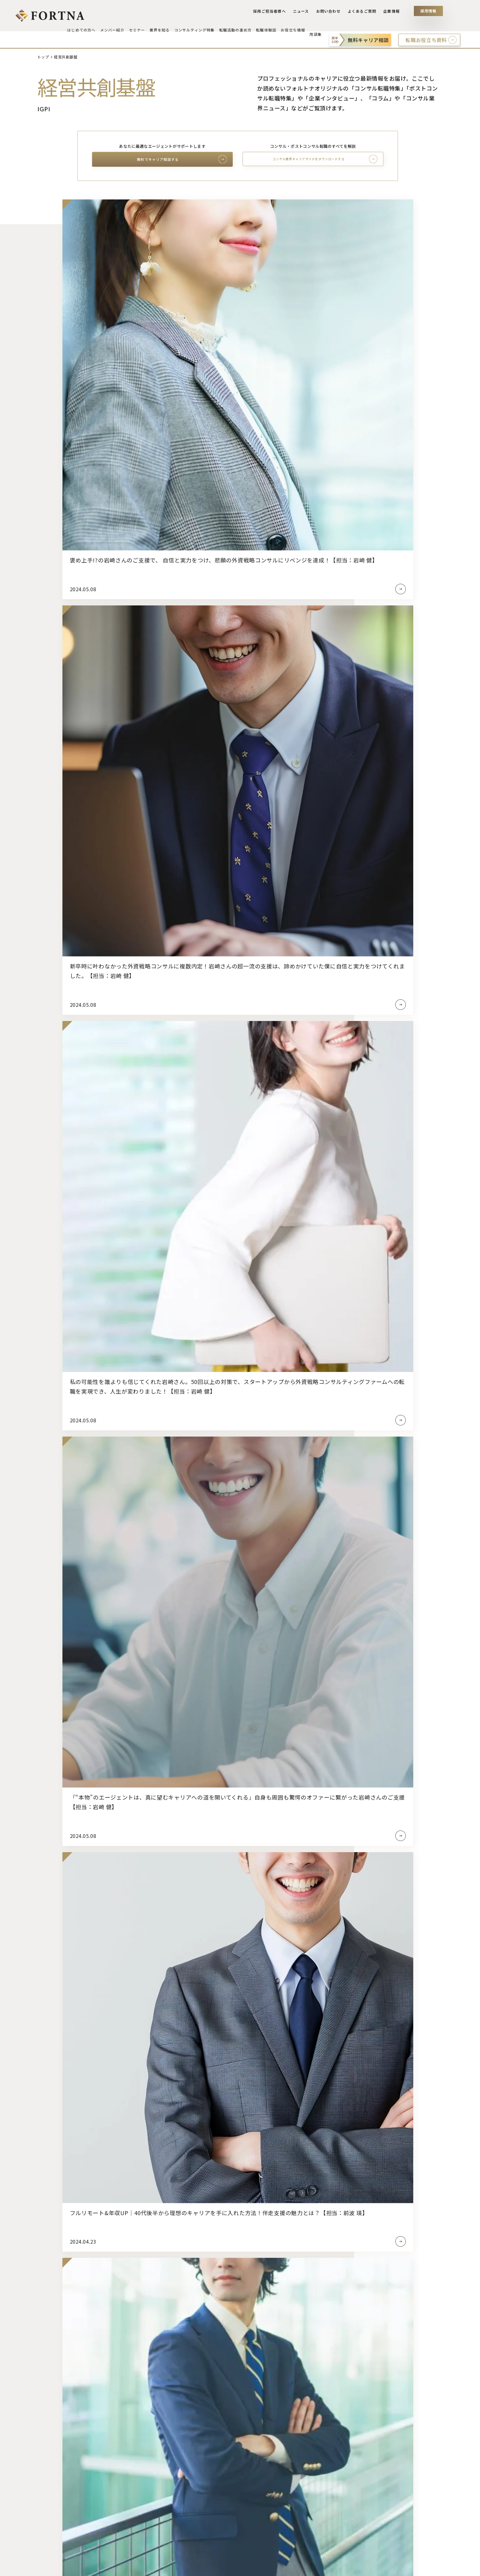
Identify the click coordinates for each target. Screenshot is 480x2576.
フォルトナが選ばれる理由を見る (169, 1527)
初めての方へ (295, 1527)
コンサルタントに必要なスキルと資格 (170, 2455)
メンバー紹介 (50, 2472)
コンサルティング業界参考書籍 (163, 2508)
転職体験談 (349, 2401)
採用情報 (428, 13)
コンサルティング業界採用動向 (163, 2412)
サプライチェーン (356, 2532)
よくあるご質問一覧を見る (232, 1797)
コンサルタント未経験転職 (158, 2487)
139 (269, 1061)
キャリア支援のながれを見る (232, 1283)
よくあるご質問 (363, 13)
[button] (215, 2032)
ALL (341, 2479)
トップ (43, 56)
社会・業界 (349, 2543)
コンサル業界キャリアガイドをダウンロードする (308, 159)
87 (226, 1061)
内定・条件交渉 (260, 2497)
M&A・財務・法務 (356, 2511)
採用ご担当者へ (433, 2390)
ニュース (304, 13)
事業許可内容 (45, 2566)
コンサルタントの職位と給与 (161, 2465)
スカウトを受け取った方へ (64, 2444)
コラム (344, 2429)
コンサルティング (55, 2528)
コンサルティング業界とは (158, 2401)
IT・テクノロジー (356, 2521)
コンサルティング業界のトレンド (165, 2423)
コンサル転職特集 (327, 2072)
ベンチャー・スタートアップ (67, 2539)
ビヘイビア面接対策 (264, 2465)
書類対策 (252, 2444)
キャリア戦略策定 (262, 2412)
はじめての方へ (53, 2401)
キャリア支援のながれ (60, 2433)
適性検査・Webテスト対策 (272, 2455)
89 (247, 1061)
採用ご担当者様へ (274, 13)
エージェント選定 (262, 2401)
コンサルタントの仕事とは (158, 2444)
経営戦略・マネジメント (363, 2490)
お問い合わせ (331, 13)
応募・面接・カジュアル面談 (274, 2487)
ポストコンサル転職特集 (138, 2072)
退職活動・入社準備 (264, 2508)
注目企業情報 (351, 2451)
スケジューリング (262, 2433)
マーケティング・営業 (360, 2500)
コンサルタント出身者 (154, 2497)
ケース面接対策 (259, 2476)
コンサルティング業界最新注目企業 (168, 2433)
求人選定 (252, 2423)
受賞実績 (45, 2423)
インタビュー (351, 2440)
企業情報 (392, 13)
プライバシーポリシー (93, 2566)
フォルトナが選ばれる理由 (64, 2412)
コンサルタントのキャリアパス (163, 2476)
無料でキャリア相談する (158, 159)
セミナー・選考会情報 (60, 2500)
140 (280, 1061)
